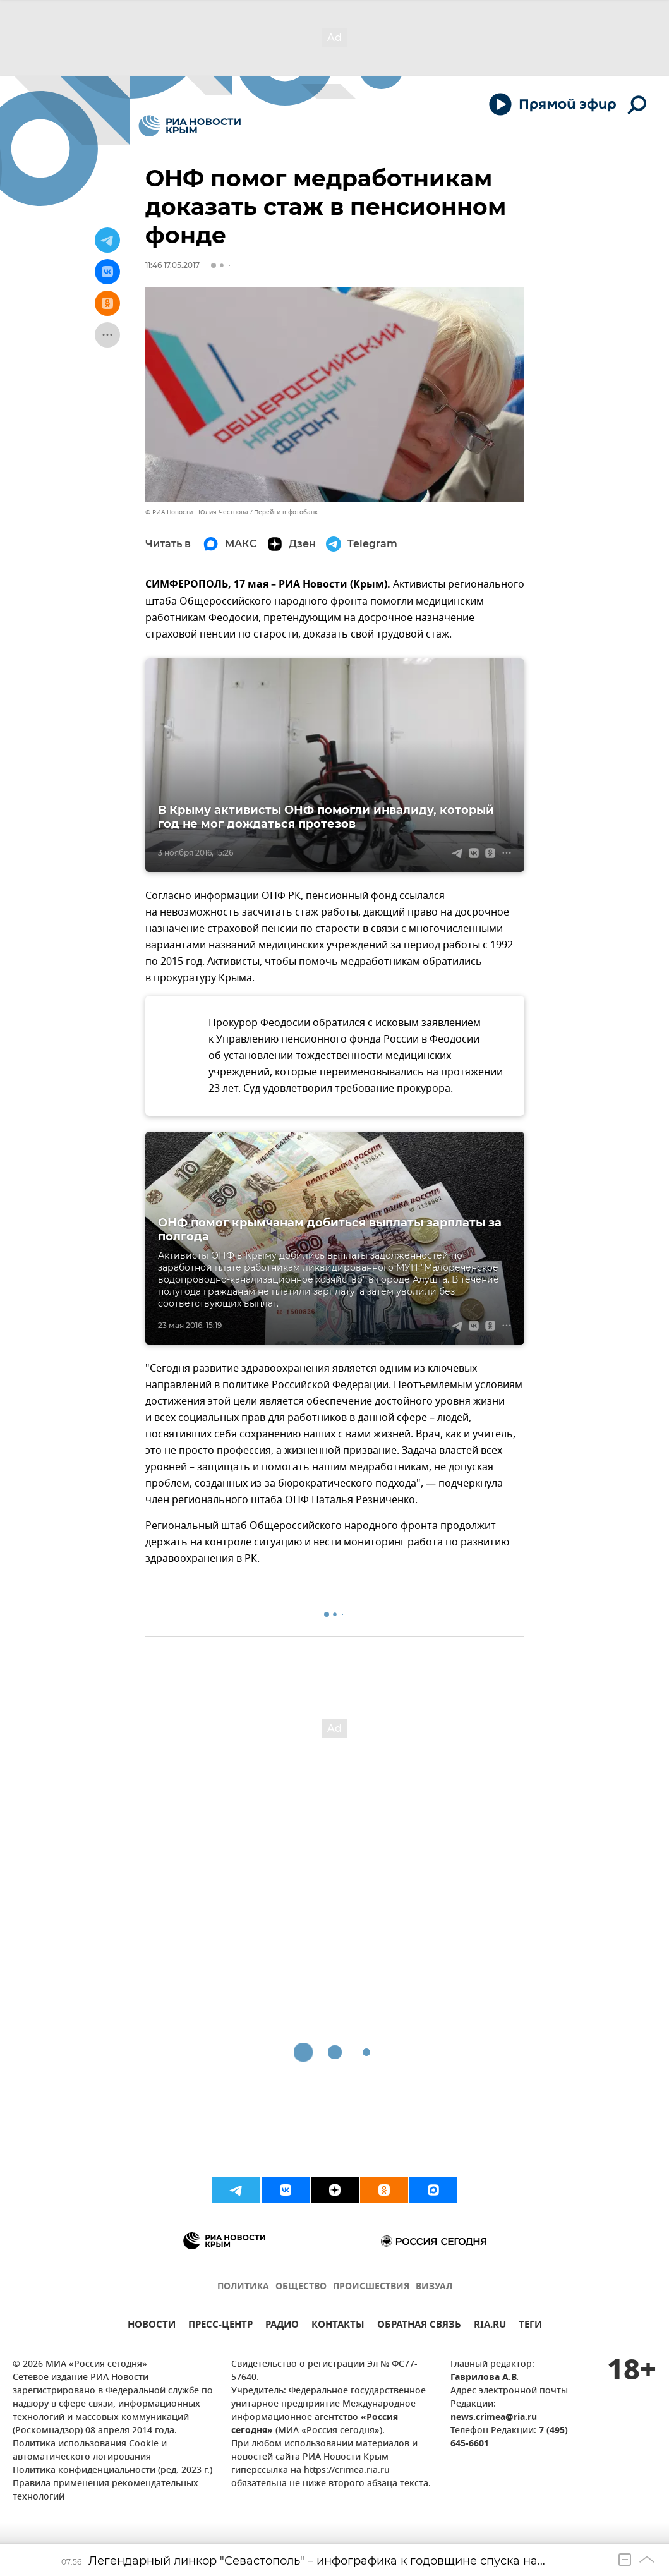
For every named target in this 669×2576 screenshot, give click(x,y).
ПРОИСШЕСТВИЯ (371, 2287)
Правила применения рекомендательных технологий (105, 2491)
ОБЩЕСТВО (301, 2287)
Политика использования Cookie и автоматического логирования (90, 2451)
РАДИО (282, 2326)
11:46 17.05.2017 (172, 265)
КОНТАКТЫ (338, 2326)
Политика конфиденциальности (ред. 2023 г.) (112, 2471)
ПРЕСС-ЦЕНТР (220, 2326)
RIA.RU (490, 2326)
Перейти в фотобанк (286, 512)
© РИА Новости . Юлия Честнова (196, 512)
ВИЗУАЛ (434, 2287)
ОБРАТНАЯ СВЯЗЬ (419, 2326)
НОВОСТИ (152, 2326)
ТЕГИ (530, 2326)
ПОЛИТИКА (243, 2287)
